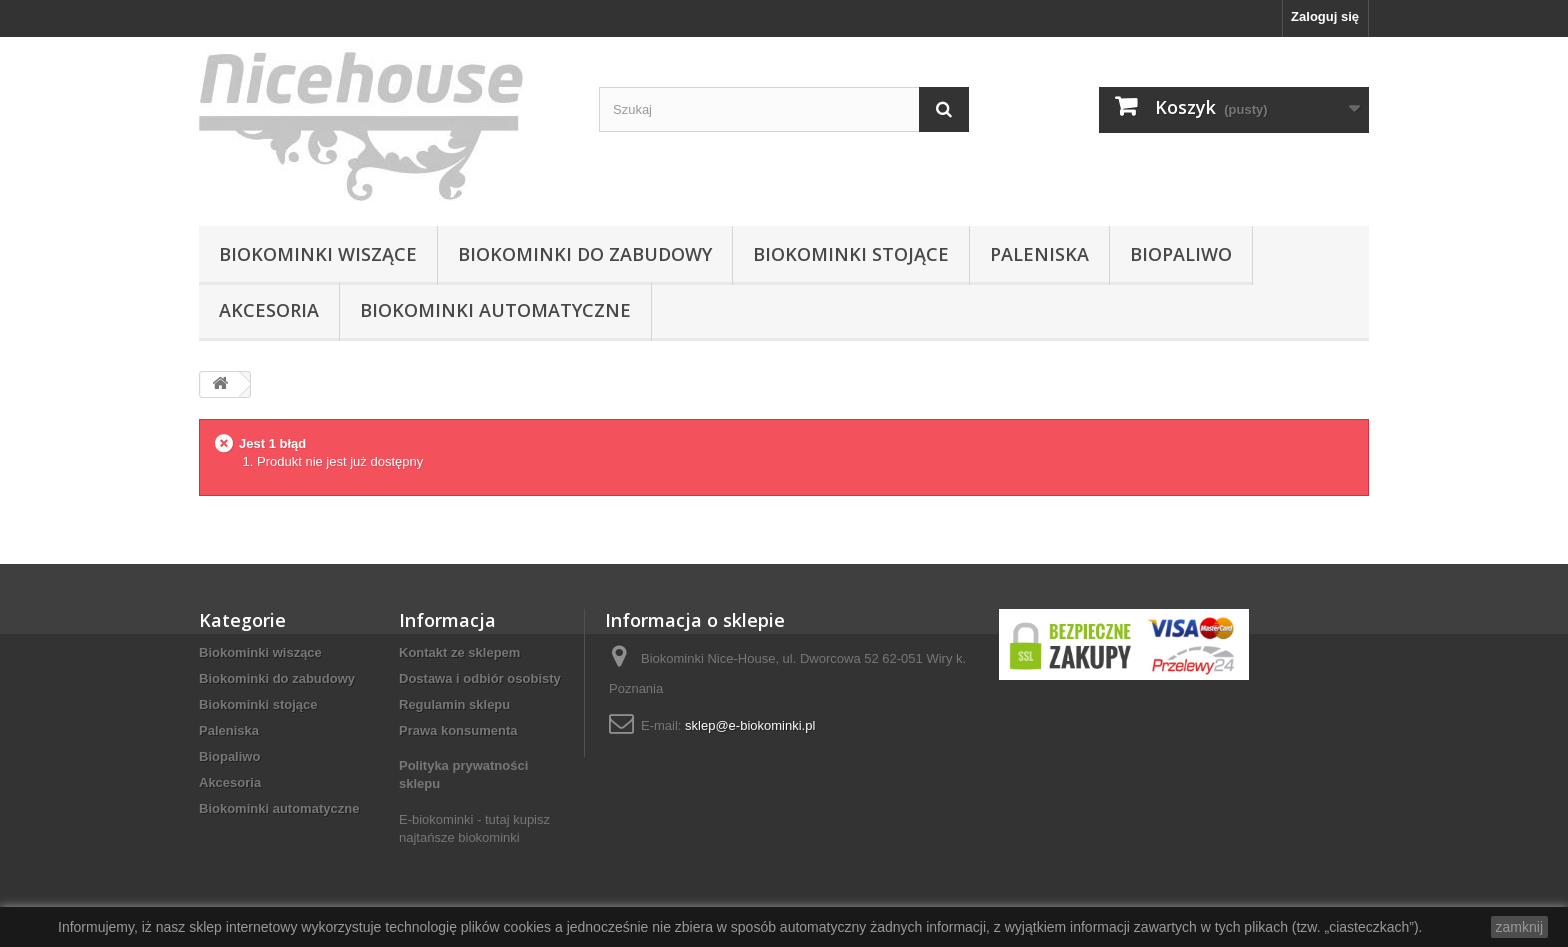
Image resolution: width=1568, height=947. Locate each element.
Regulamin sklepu (454, 704)
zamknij (1519, 927)
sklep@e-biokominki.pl (750, 725)
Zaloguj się (1325, 16)
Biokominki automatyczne (495, 310)
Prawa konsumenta (458, 730)
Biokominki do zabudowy (585, 254)
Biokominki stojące (851, 254)
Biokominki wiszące (318, 254)
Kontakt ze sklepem (459, 652)
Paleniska (1039, 254)
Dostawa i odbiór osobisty (480, 678)
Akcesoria (269, 310)
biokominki (488, 837)
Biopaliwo (1181, 254)
